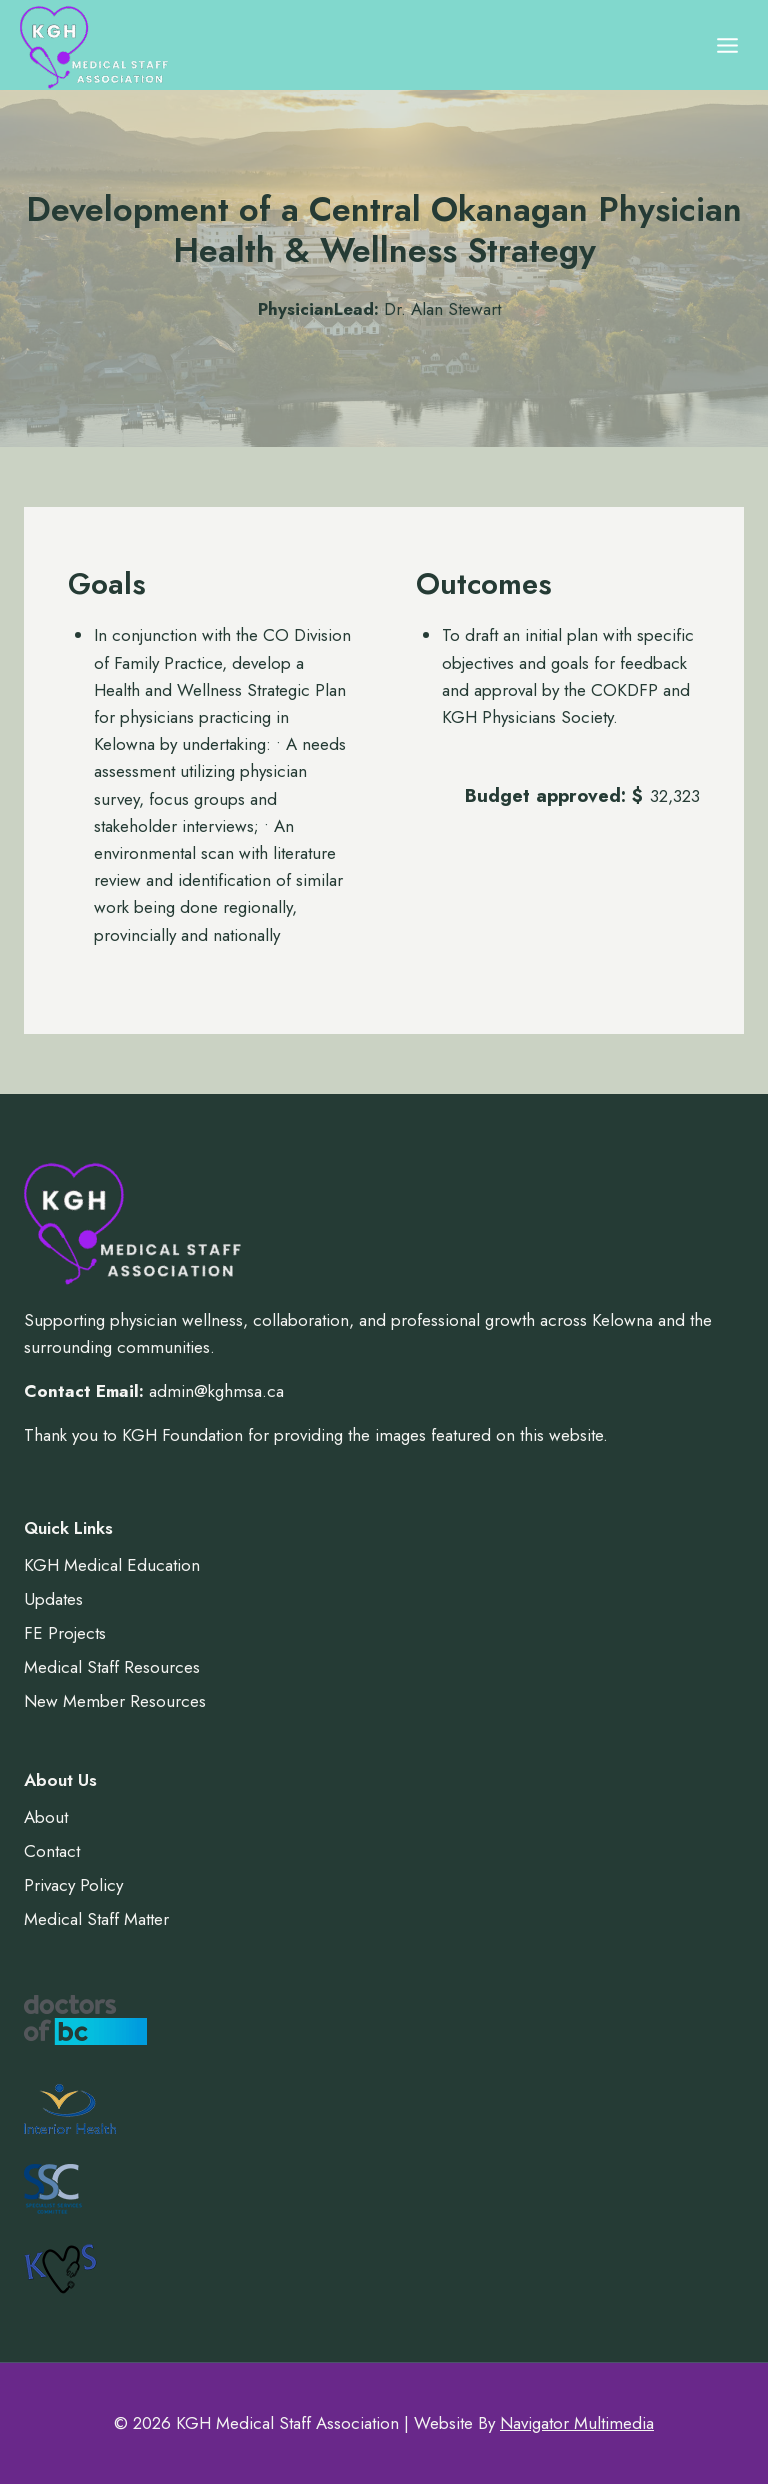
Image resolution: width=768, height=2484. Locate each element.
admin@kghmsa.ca (216, 1391)
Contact (52, 1851)
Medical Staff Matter (96, 1919)
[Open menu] (727, 45)
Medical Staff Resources (112, 1667)
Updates (53, 1599)
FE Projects (65, 1633)
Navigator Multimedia (577, 2423)
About (46, 1817)
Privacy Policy (73, 1885)
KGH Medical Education (112, 1565)
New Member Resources (115, 1701)
